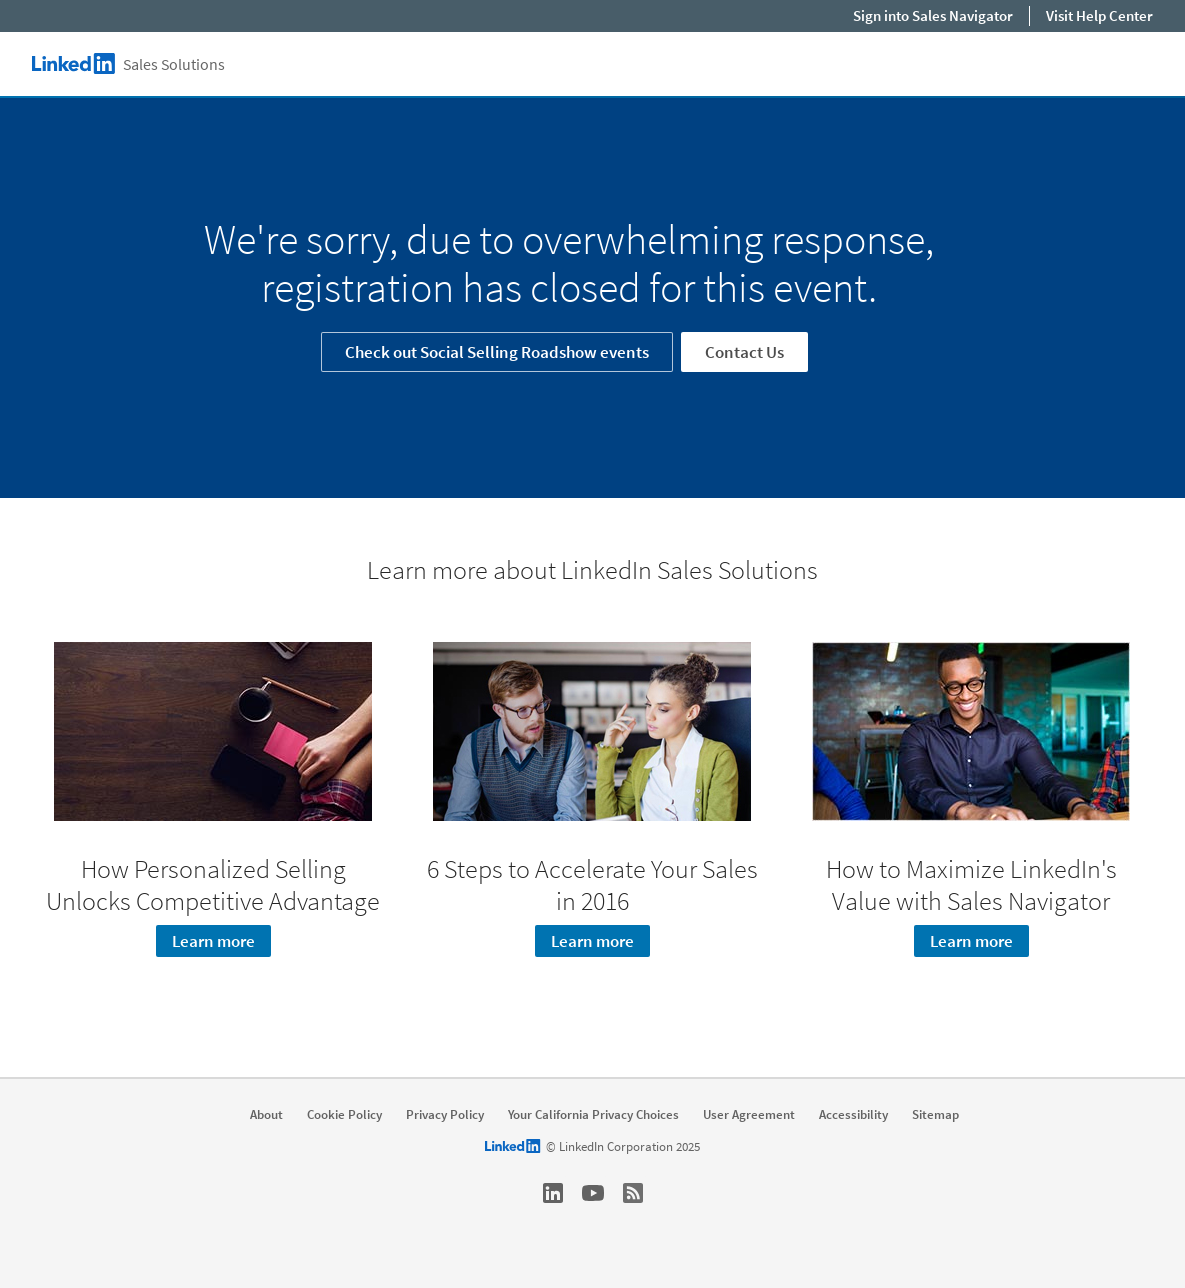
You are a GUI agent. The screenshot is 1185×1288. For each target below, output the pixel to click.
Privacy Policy (445, 1115)
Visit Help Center (1099, 15)
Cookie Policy (344, 1115)
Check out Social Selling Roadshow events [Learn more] (497, 352)
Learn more (213, 941)
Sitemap (935, 1115)
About (266, 1115)
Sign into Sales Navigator (933, 15)
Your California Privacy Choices (593, 1115)
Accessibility (853, 1115)
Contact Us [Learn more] (744, 352)
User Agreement (749, 1115)
